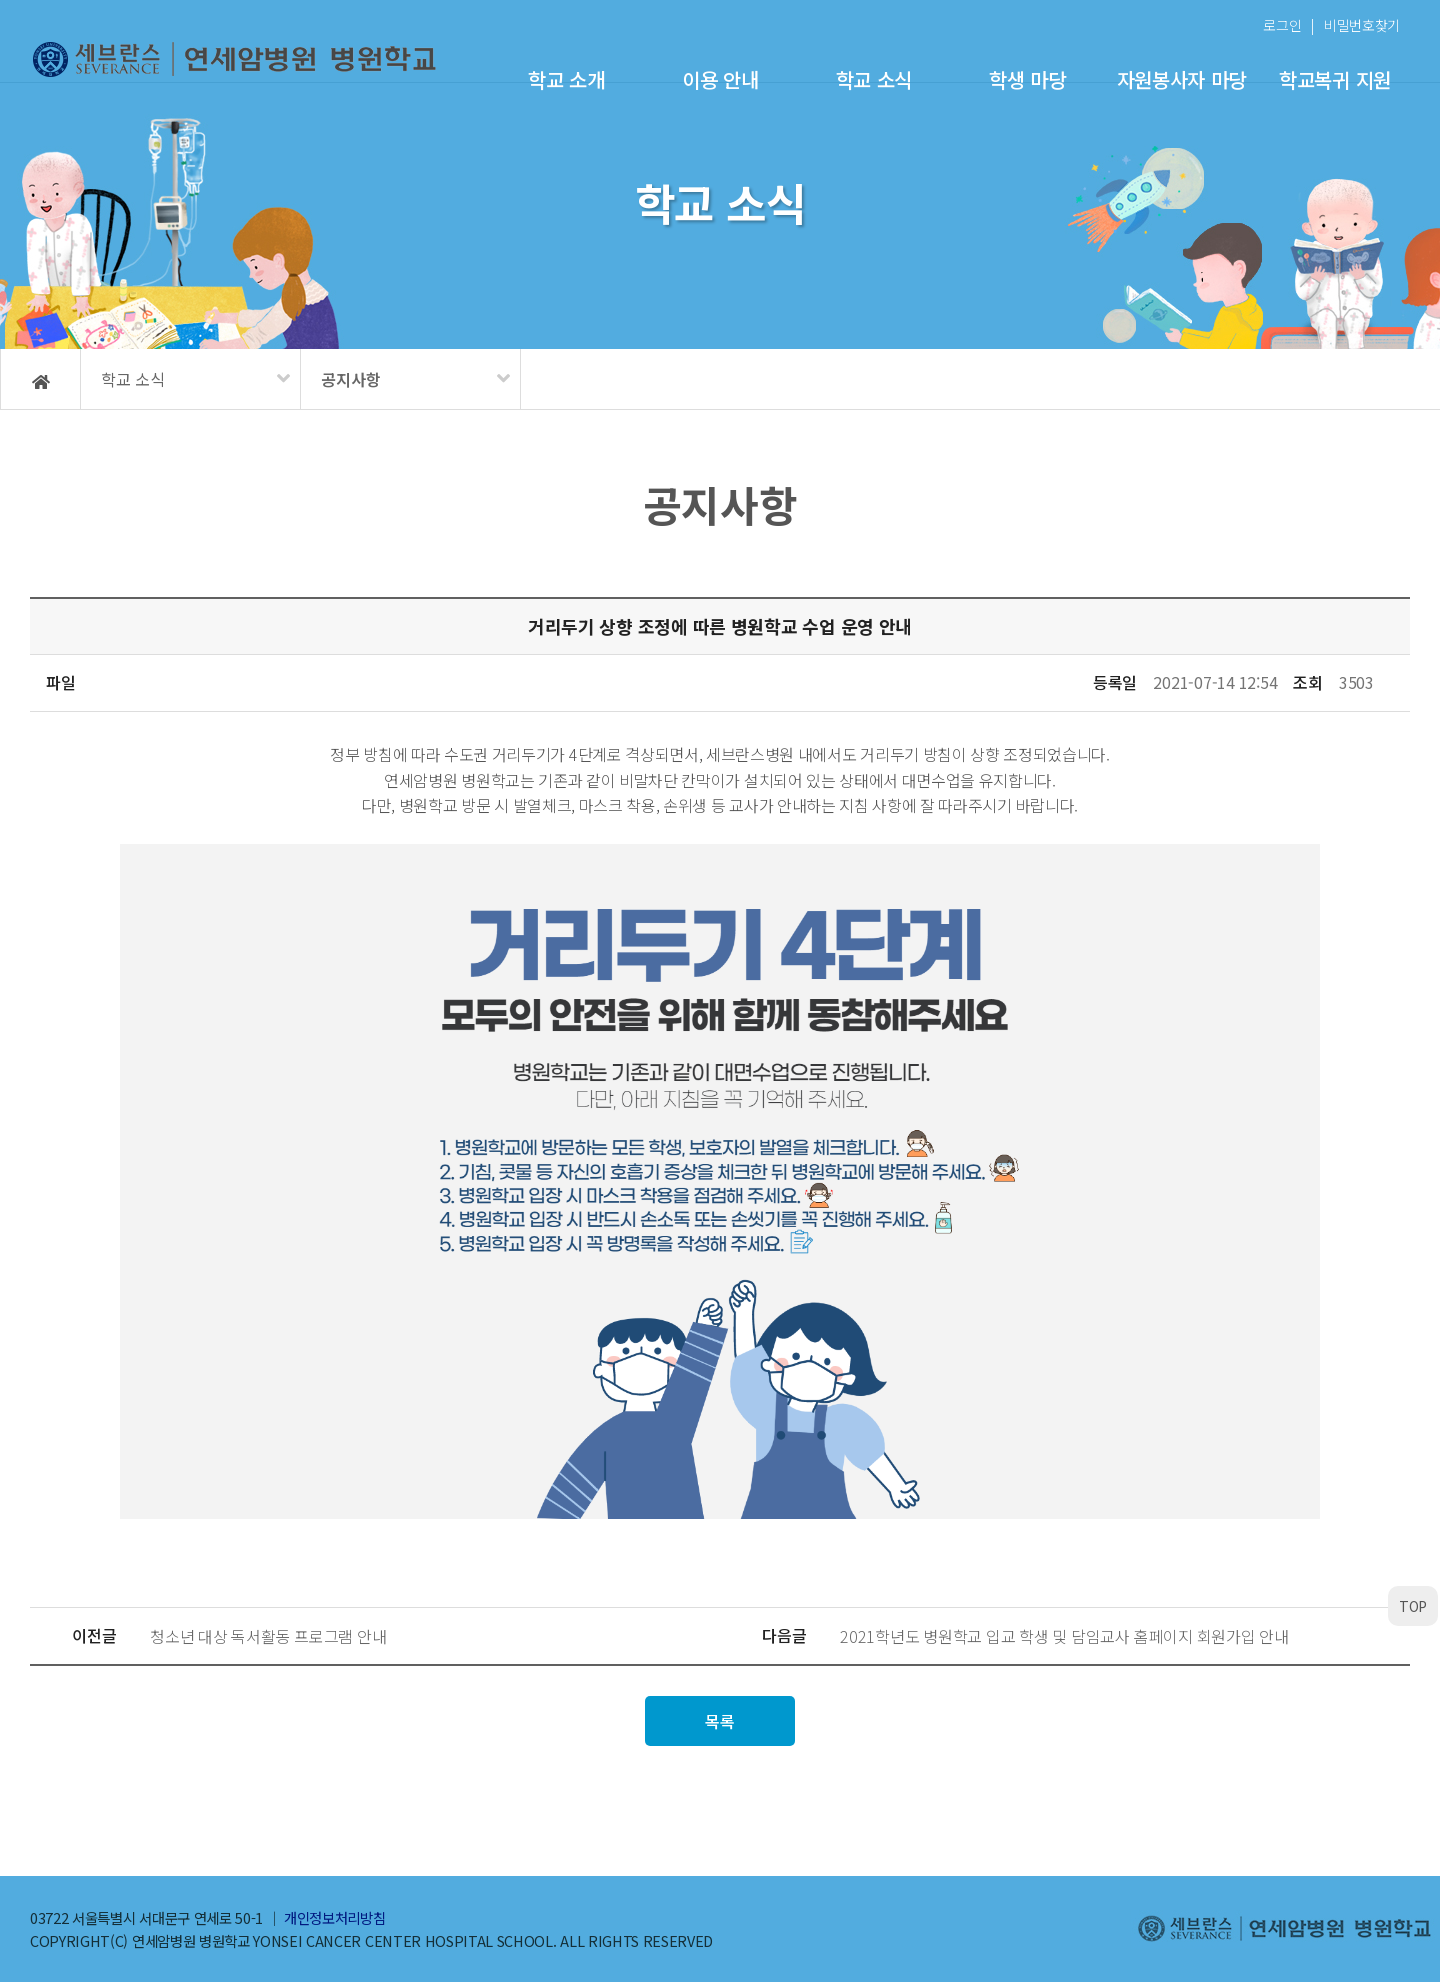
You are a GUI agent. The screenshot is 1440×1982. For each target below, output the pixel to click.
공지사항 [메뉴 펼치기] (351, 379)
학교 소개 (566, 79)
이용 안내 (720, 79)
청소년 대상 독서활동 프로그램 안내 (268, 1636)
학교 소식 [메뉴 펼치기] (133, 379)
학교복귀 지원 (1335, 79)
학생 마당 (1027, 79)
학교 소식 (874, 79)
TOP (1413, 1606)
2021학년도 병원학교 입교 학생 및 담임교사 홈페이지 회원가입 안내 (1064, 1636)
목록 (719, 1721)
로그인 (1282, 25)
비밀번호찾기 (1362, 25)
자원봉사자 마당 (1181, 79)
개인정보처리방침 (334, 1917)
